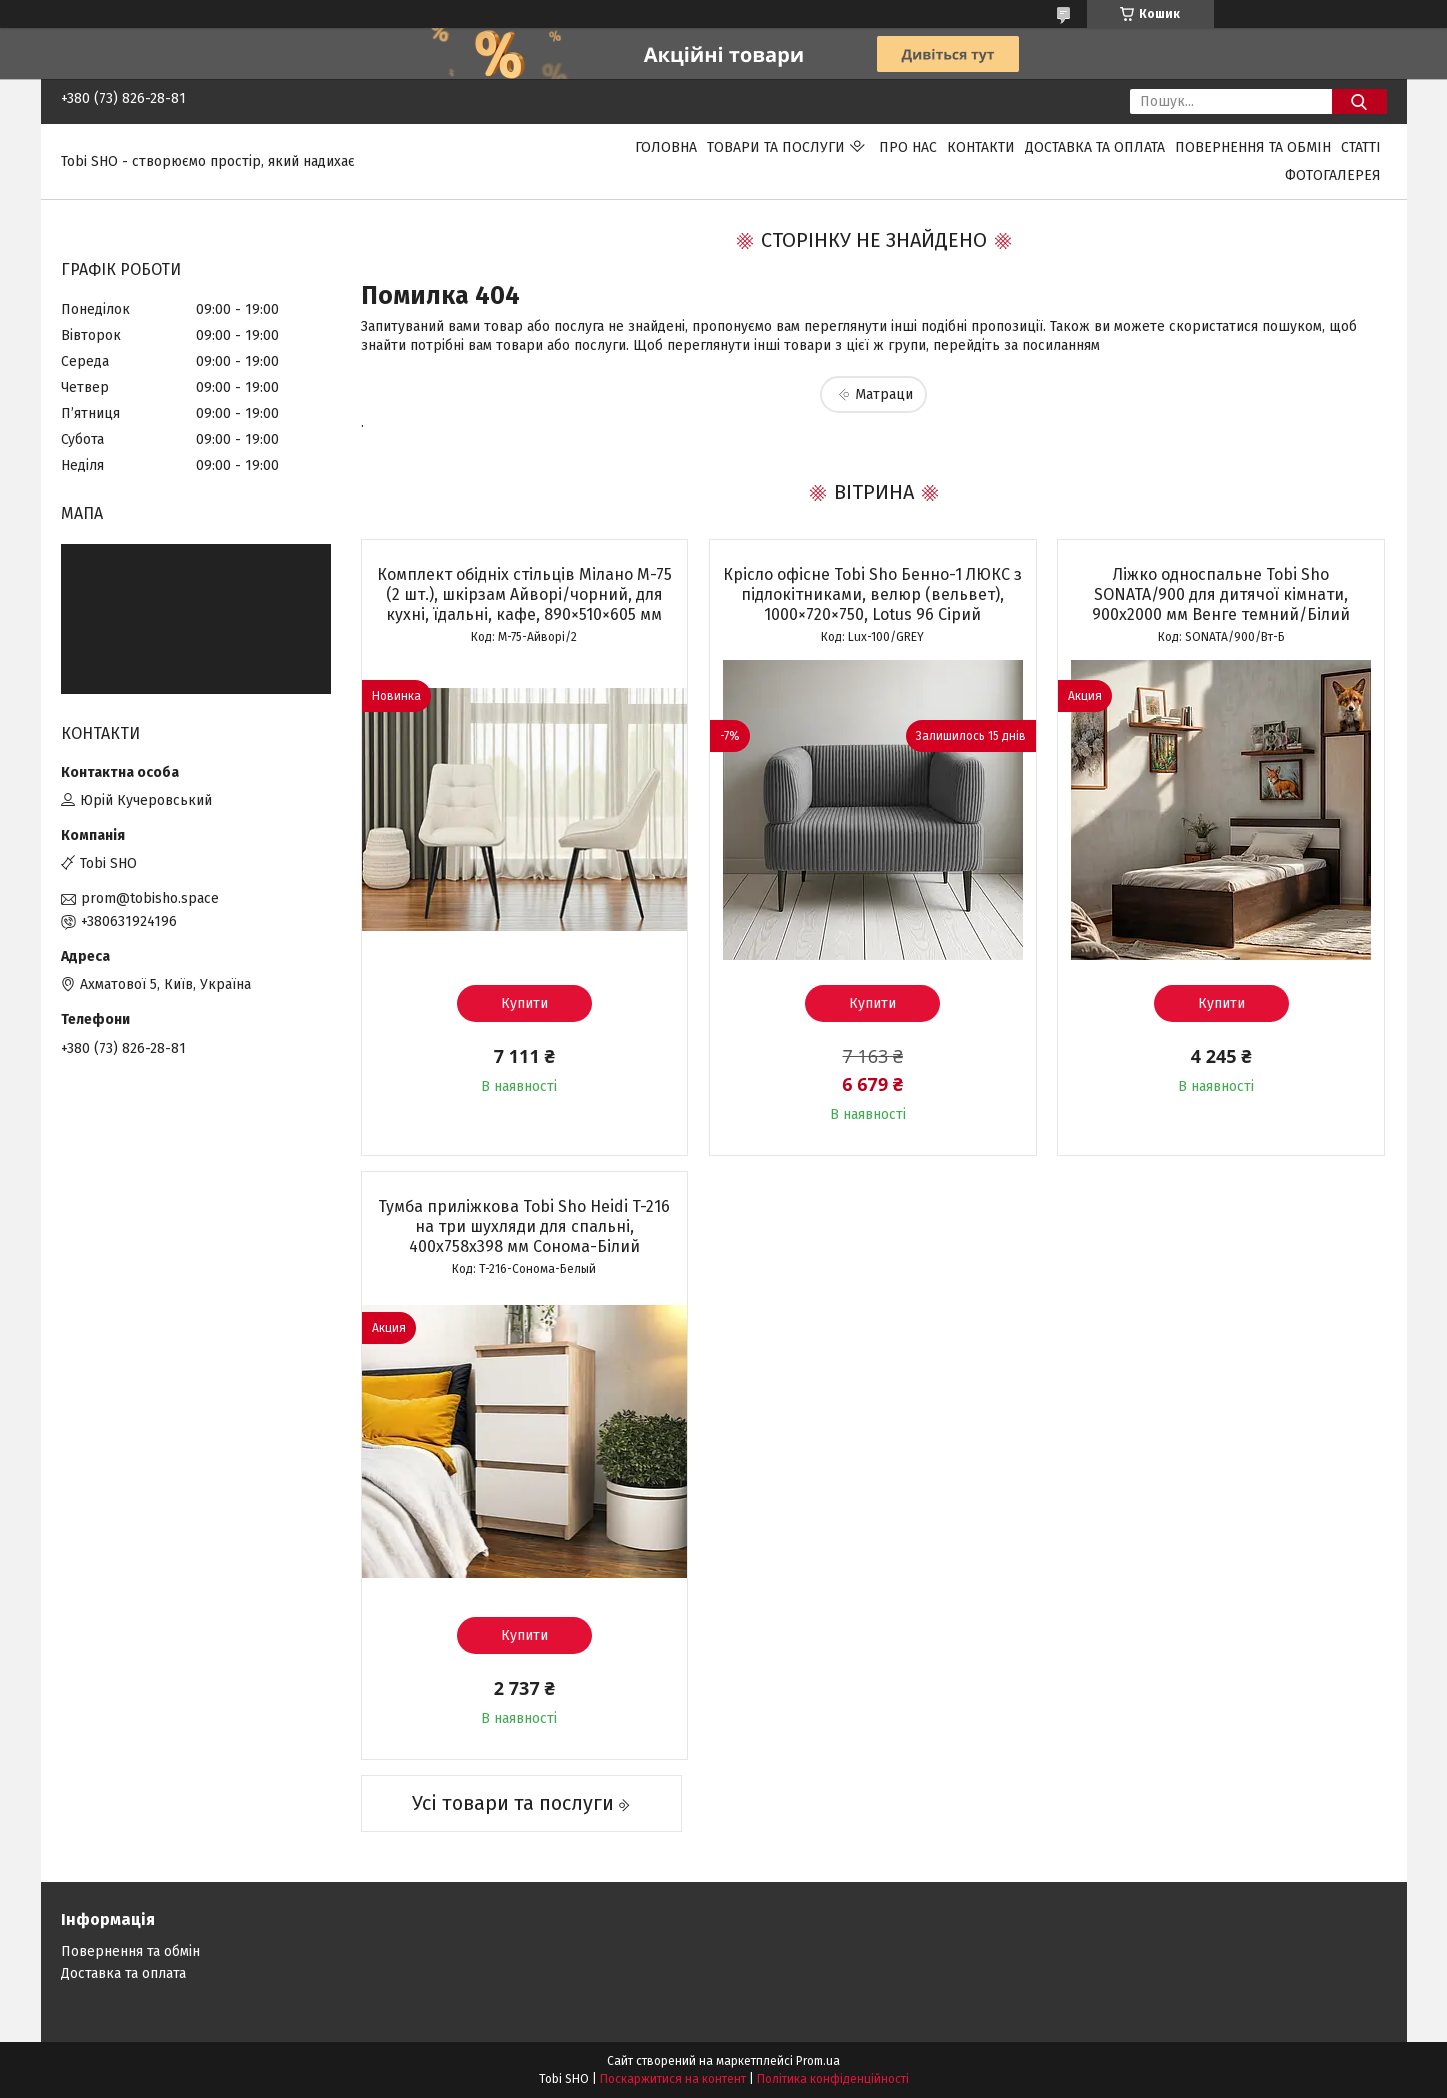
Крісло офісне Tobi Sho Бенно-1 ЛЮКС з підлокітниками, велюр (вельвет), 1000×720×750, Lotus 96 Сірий (872, 594)
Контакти (981, 147)
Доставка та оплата (1095, 147)
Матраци (884, 394)
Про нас (908, 147)
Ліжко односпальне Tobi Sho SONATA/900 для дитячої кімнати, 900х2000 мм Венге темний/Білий (1221, 594)
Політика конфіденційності (833, 2079)
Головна (666, 147)
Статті (1361, 147)
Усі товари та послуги (513, 1803)
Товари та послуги (776, 147)
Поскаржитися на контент (673, 2079)
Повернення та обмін (1253, 147)
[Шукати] (1359, 101)
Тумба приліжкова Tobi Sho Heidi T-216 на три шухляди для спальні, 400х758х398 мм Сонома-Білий (524, 1226)
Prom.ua (818, 2061)
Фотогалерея (1333, 175)
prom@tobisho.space (150, 898)
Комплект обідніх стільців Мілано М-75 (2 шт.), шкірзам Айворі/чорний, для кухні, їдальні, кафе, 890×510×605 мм (524, 594)
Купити (524, 1003)
